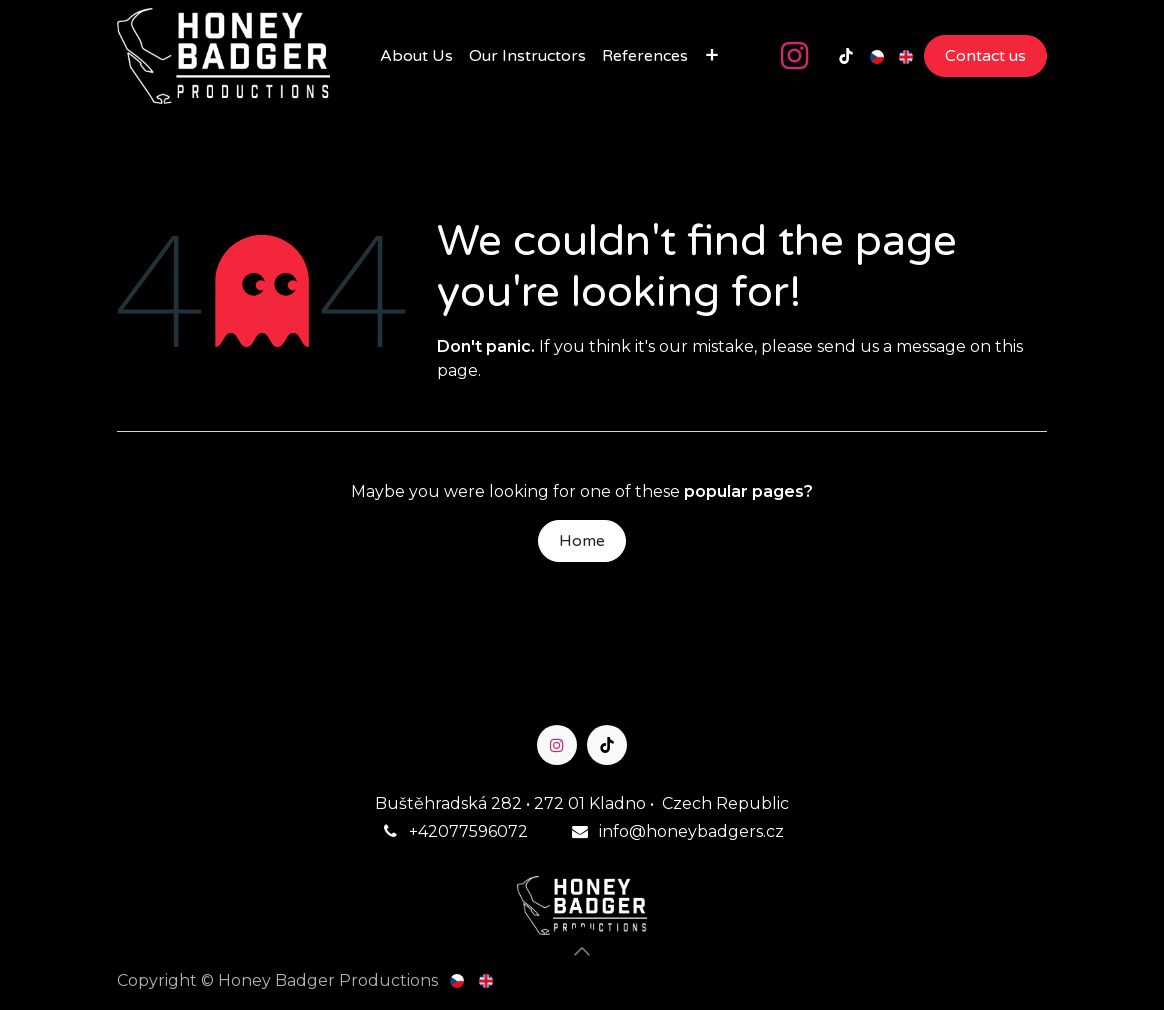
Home (582, 541)
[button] (582, 951)
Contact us (985, 56)
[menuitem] (416, 56)
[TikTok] (846, 56)
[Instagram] (794, 56)
